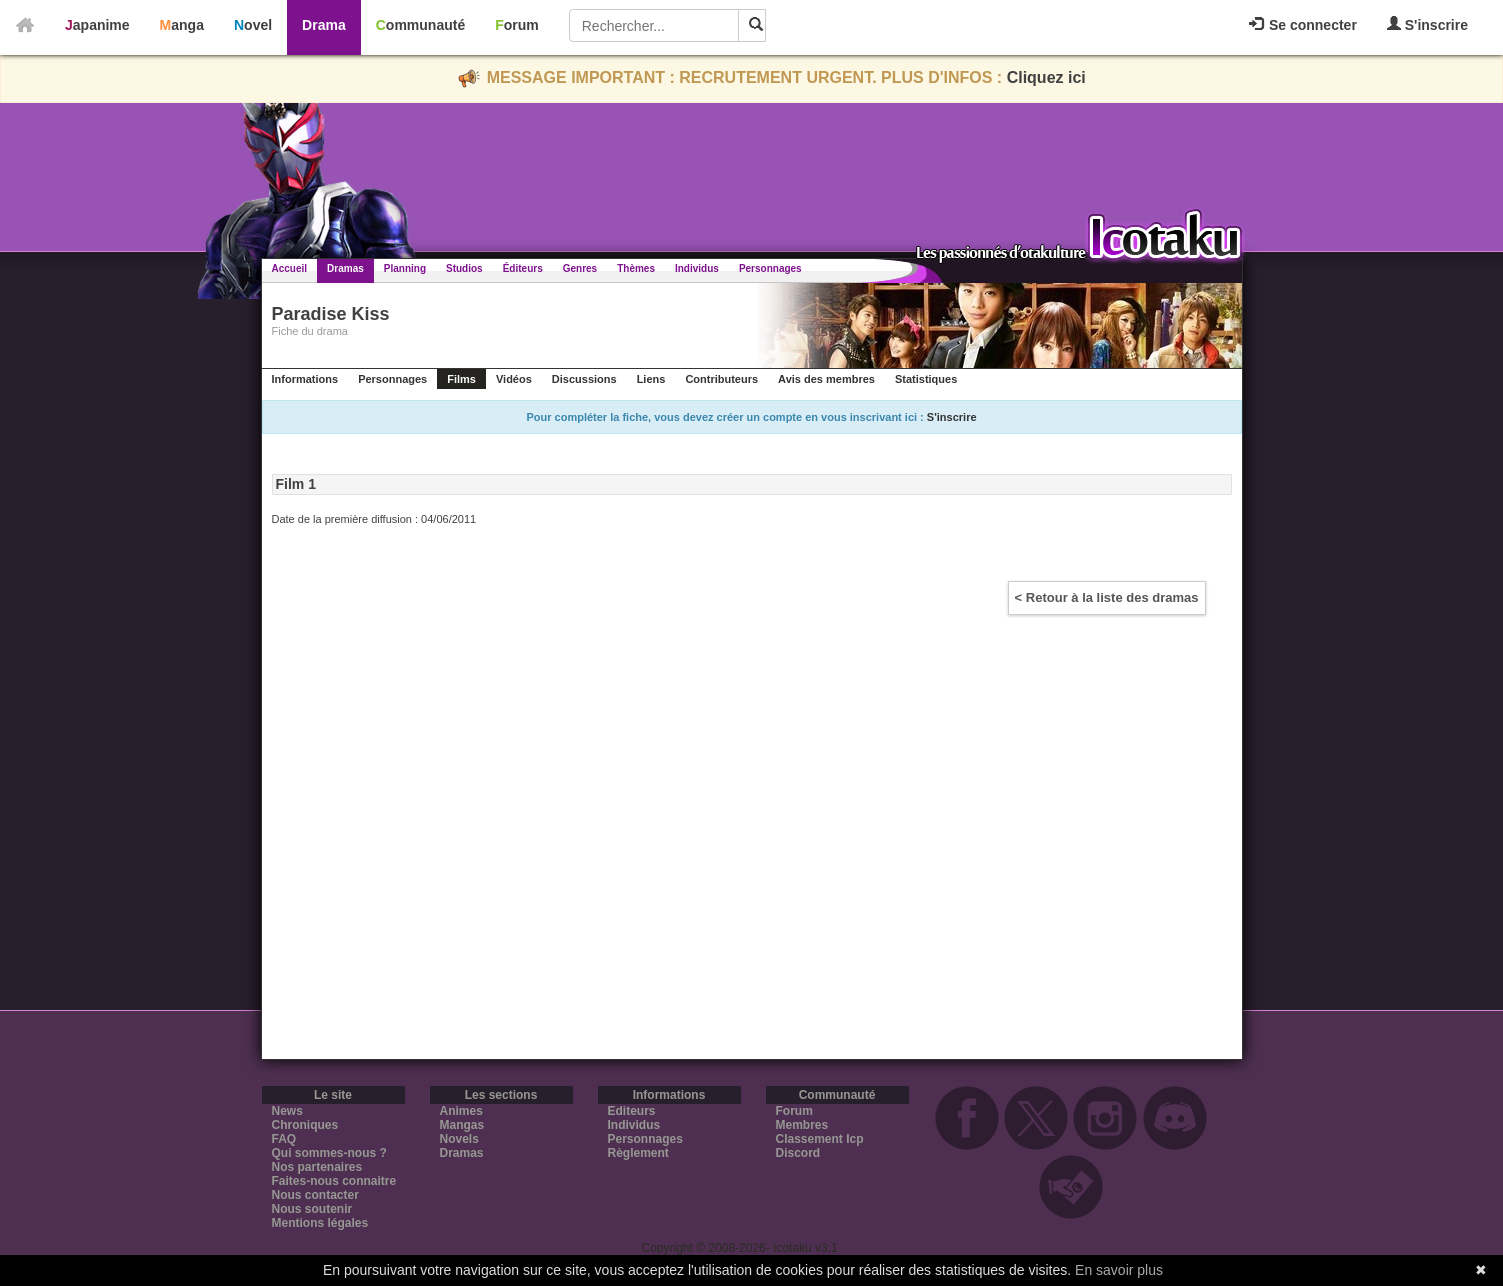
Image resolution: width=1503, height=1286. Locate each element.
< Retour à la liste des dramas (1107, 597)
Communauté (420, 25)
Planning (405, 268)
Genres (580, 268)
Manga (182, 25)
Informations (305, 379)
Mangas (462, 1125)
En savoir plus (1119, 1270)
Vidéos (514, 379)
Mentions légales (320, 1223)
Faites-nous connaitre (334, 1181)
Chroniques (305, 1125)
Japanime (97, 25)
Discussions (584, 379)
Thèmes (636, 268)
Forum (517, 25)
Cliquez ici (1046, 77)
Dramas (345, 268)
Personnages (770, 268)
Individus (697, 268)
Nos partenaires (317, 1167)
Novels (459, 1139)
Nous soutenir (312, 1209)
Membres (802, 1125)
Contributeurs (721, 379)
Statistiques (926, 379)
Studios (464, 268)
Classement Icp (820, 1139)
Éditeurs (523, 268)
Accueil (290, 268)
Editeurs (632, 1111)
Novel (253, 25)
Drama (324, 25)
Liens (651, 379)
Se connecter (1303, 25)
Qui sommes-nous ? (329, 1153)
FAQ (284, 1139)
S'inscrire (1427, 24)
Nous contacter (315, 1195)
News (287, 1111)
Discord (798, 1153)
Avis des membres (826, 379)
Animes (461, 1111)
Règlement (638, 1153)
